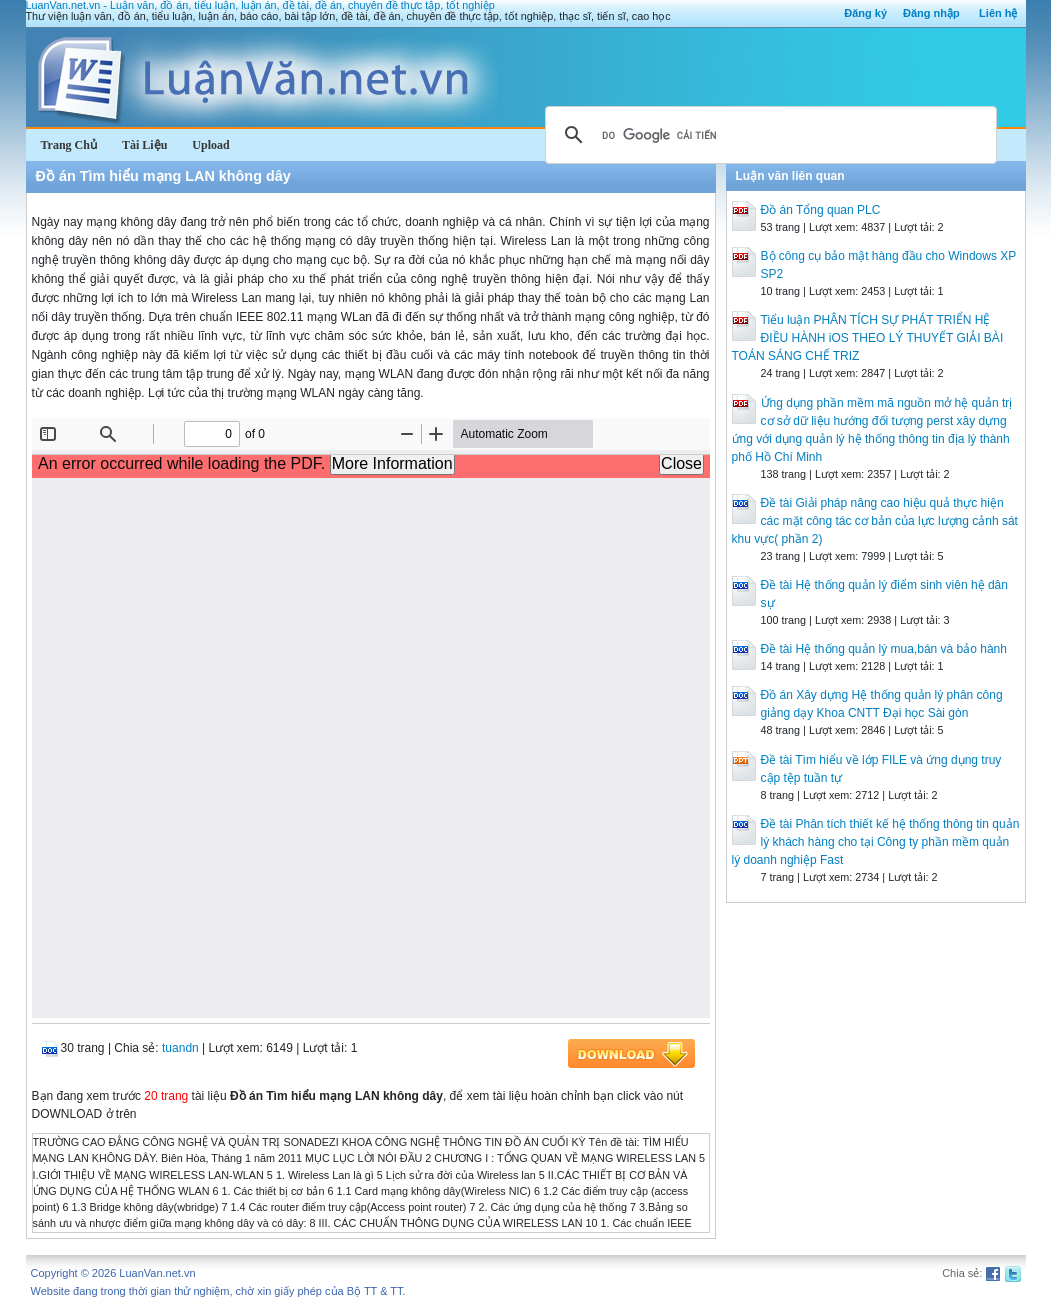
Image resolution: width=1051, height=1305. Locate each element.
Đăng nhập (931, 13)
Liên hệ (998, 13)
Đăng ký (865, 13)
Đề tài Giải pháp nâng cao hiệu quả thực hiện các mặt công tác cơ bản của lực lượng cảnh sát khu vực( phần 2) (875, 521)
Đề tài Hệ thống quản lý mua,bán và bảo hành (884, 649)
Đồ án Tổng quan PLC (821, 210)
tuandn (180, 1048)
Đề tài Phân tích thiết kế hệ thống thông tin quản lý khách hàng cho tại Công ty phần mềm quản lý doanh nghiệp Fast (876, 842)
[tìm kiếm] (768, 135)
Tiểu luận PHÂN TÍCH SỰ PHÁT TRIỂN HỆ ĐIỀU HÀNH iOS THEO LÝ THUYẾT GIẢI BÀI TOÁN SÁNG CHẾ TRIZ (868, 338)
